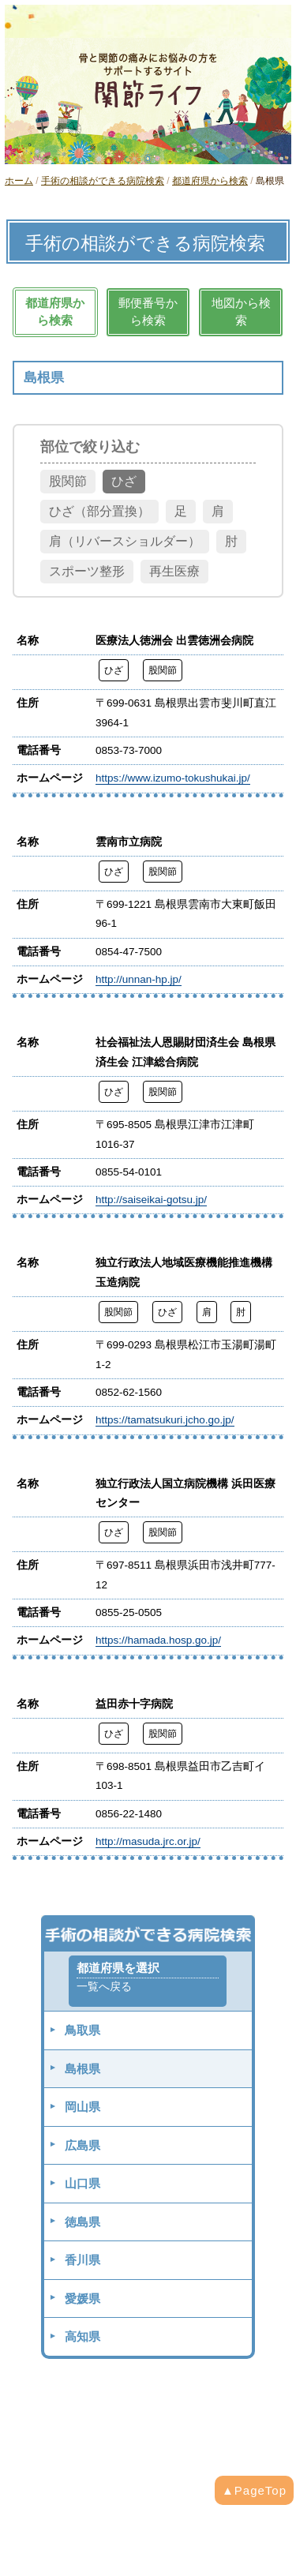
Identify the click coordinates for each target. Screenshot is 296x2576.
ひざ (124, 481)
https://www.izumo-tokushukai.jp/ (173, 778)
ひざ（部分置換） (99, 511)
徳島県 (82, 2222)
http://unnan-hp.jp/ (139, 979)
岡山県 (82, 2106)
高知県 (82, 2336)
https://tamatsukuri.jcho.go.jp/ (165, 1420)
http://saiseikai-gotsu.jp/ (151, 1200)
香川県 (82, 2260)
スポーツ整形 (87, 571)
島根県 (82, 2068)
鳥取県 (82, 2030)
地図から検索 (241, 312)
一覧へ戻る (104, 1987)
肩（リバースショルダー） (124, 541)
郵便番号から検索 (148, 312)
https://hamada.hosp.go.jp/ (158, 1640)
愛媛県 (82, 2298)
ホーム (19, 180)
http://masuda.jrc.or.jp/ (148, 1841)
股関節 (68, 481)
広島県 (82, 2145)
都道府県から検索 (210, 180)
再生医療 (174, 571)
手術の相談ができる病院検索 (102, 180)
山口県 (82, 2183)
